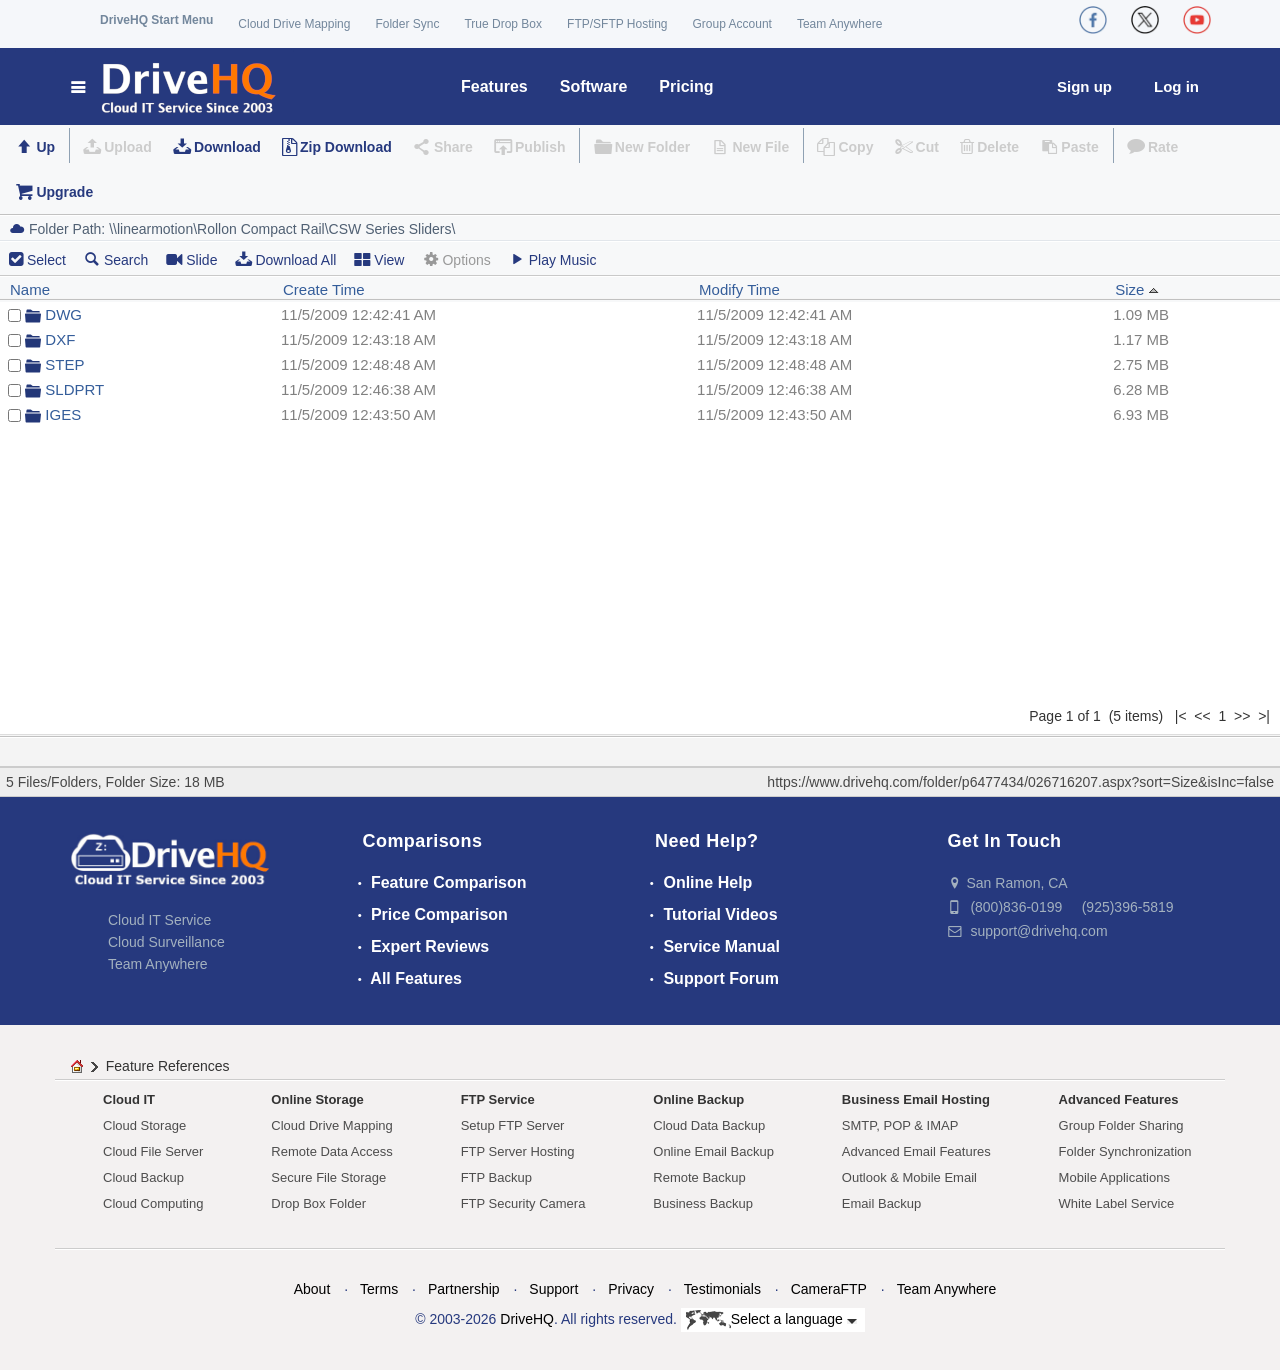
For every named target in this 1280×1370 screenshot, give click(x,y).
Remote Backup (699, 1177)
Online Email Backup (713, 1151)
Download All (285, 259)
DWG (63, 314)
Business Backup (703, 1203)
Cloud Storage (144, 1125)
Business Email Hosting (916, 1099)
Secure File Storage (328, 1177)
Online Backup (698, 1099)
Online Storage (317, 1099)
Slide (191, 259)
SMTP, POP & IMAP (900, 1125)
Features (494, 86)
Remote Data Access (331, 1151)
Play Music (553, 259)
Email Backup (881, 1203)
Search (116, 259)
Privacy (631, 1289)
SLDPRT (74, 389)
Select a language (771, 1320)
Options (456, 259)
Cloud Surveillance (166, 942)
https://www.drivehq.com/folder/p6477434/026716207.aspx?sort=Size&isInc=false (1020, 782)
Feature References (168, 1066)
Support (553, 1289)
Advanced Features (1119, 1099)
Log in (1176, 86)
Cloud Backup (143, 1177)
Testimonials (722, 1289)
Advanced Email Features (916, 1151)
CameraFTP (829, 1289)
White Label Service (1117, 1203)
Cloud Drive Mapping (294, 24)
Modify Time (739, 289)
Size (1136, 289)
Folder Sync (407, 24)
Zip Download (346, 147)
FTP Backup (496, 1177)
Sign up (1084, 86)
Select (46, 260)
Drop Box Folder (318, 1203)
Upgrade (64, 192)
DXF (60, 339)
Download (227, 147)
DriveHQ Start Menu (156, 20)
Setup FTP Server (513, 1125)
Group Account (732, 24)
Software (594, 86)
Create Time (324, 289)
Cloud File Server (153, 1151)
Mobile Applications (1114, 1177)
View (379, 259)
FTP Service (498, 1099)
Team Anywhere (839, 24)
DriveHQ (527, 1319)
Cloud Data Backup (709, 1125)
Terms (379, 1289)
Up (45, 147)
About (312, 1289)
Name (30, 289)
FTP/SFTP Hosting (617, 24)
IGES (63, 414)
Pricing (686, 86)
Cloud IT (129, 1099)
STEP (64, 364)
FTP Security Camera (523, 1203)
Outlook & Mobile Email (909, 1177)
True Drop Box (503, 24)
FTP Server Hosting (518, 1151)
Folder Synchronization (1125, 1151)
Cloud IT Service (159, 920)
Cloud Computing (153, 1203)
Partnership (464, 1289)
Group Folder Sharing (1121, 1125)
